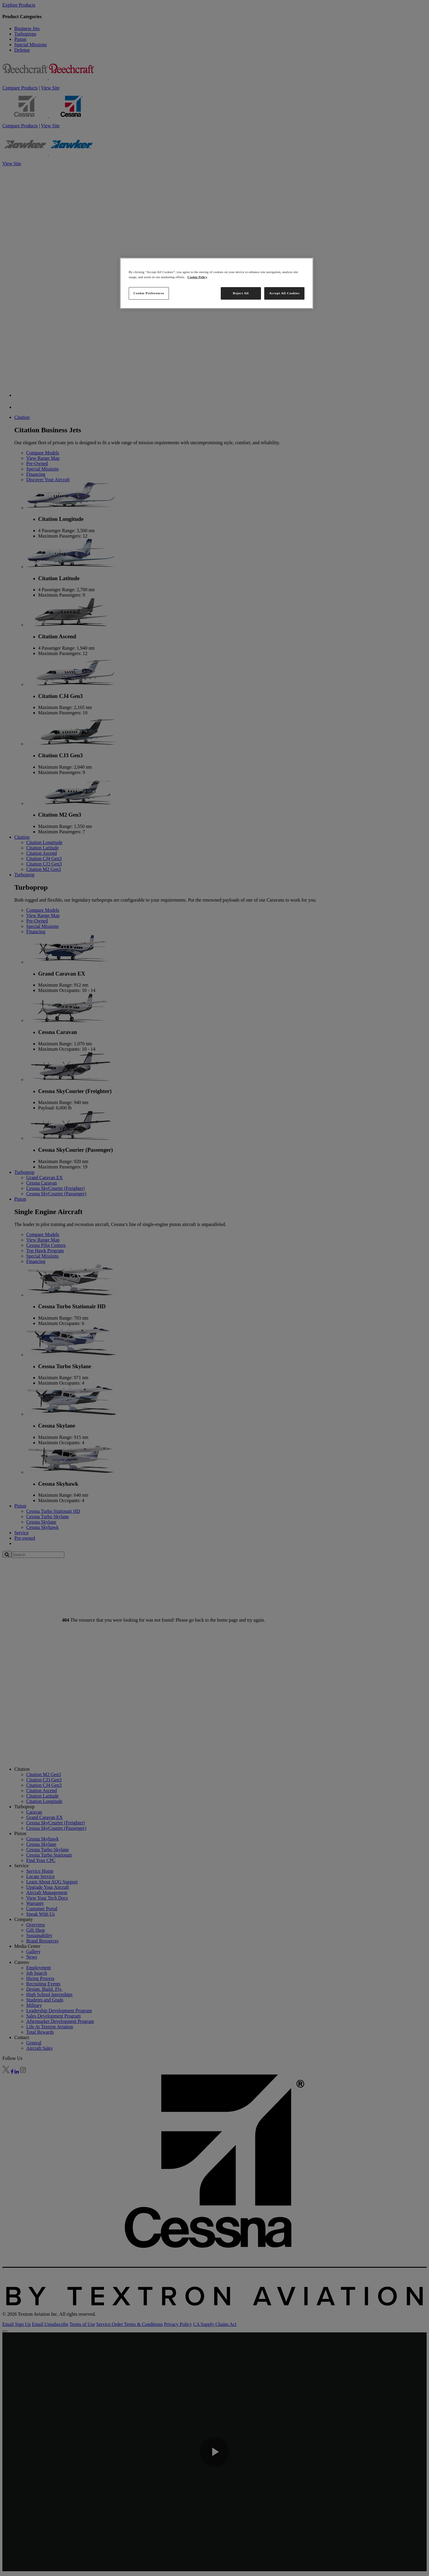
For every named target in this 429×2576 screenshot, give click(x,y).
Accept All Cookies (284, 293)
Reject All (240, 293)
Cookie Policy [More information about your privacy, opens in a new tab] (197, 277)
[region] (216, 283)
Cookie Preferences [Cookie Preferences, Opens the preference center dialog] (148, 293)
